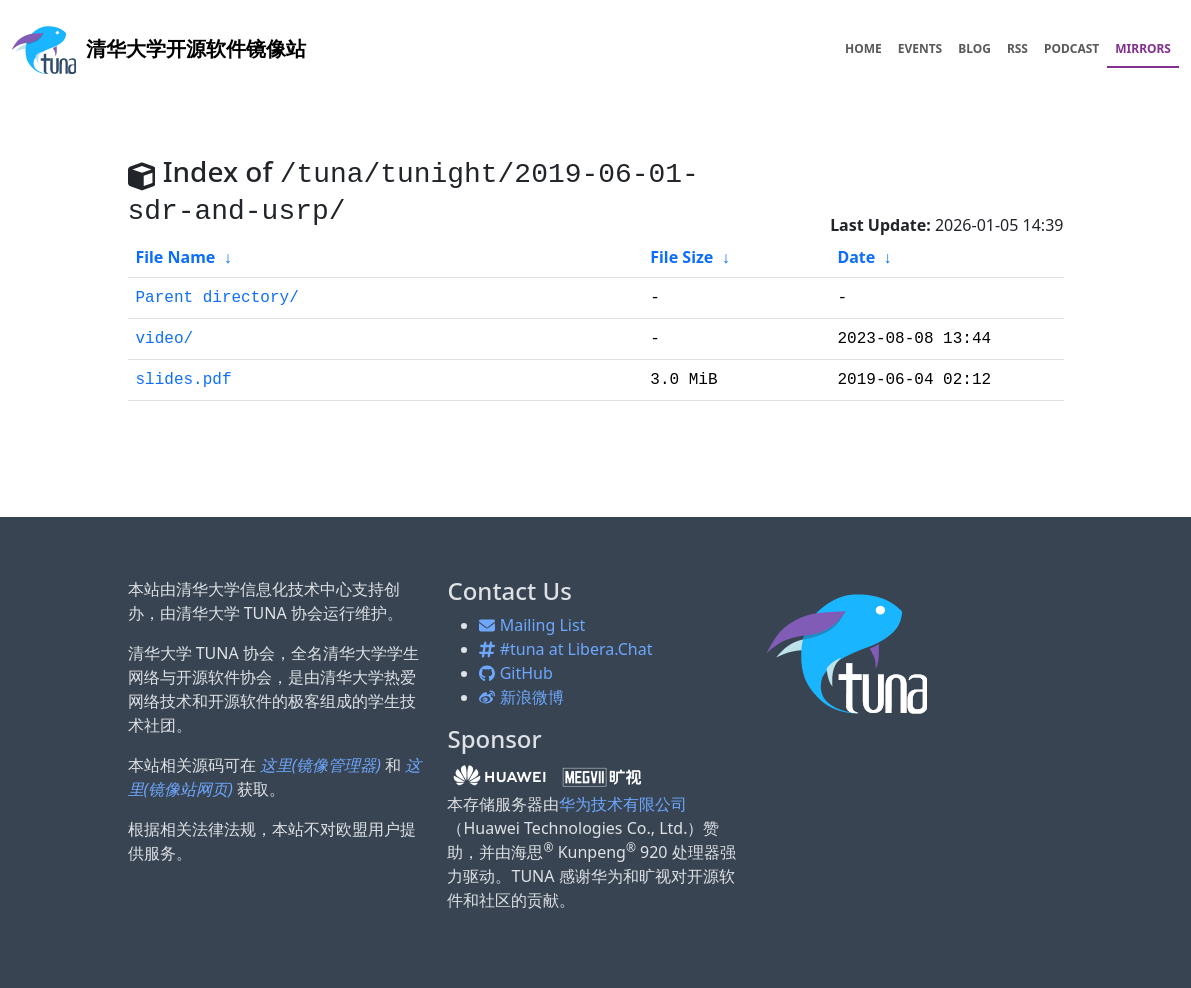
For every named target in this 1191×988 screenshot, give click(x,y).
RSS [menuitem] (1017, 48)
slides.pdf (184, 380)
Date (856, 257)
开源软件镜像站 (159, 48)
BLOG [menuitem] (974, 48)
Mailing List (532, 625)
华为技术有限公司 (623, 804)
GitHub (515, 673)
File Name (176, 257)
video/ (165, 339)
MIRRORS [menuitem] (1143, 48)
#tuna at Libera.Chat (565, 649)
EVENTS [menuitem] (920, 48)
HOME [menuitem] (863, 48)
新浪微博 (521, 697)
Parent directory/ (217, 298)
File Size (681, 257)
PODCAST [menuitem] (1071, 48)
